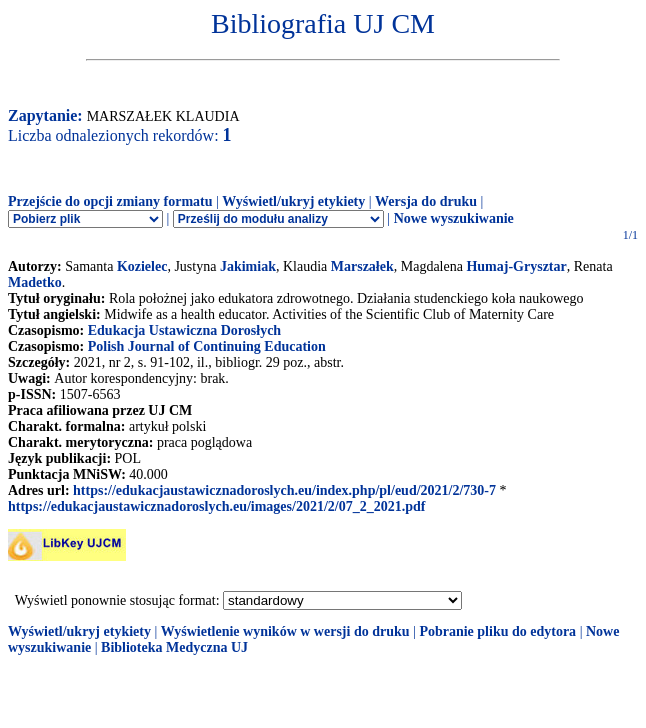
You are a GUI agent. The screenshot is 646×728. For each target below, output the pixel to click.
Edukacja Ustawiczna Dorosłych (184, 330)
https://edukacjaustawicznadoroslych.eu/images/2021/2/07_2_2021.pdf (216, 506)
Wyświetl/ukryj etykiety (293, 201)
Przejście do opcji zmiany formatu (110, 201)
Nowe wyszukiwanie (454, 218)
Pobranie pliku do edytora (497, 631)
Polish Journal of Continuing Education (207, 346)
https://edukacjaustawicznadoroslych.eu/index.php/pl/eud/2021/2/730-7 (284, 490)
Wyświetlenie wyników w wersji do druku (285, 631)
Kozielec (142, 266)
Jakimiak (248, 266)
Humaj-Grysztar (516, 266)
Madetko (35, 282)
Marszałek (362, 266)
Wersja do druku (426, 201)
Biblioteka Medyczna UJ (174, 647)
